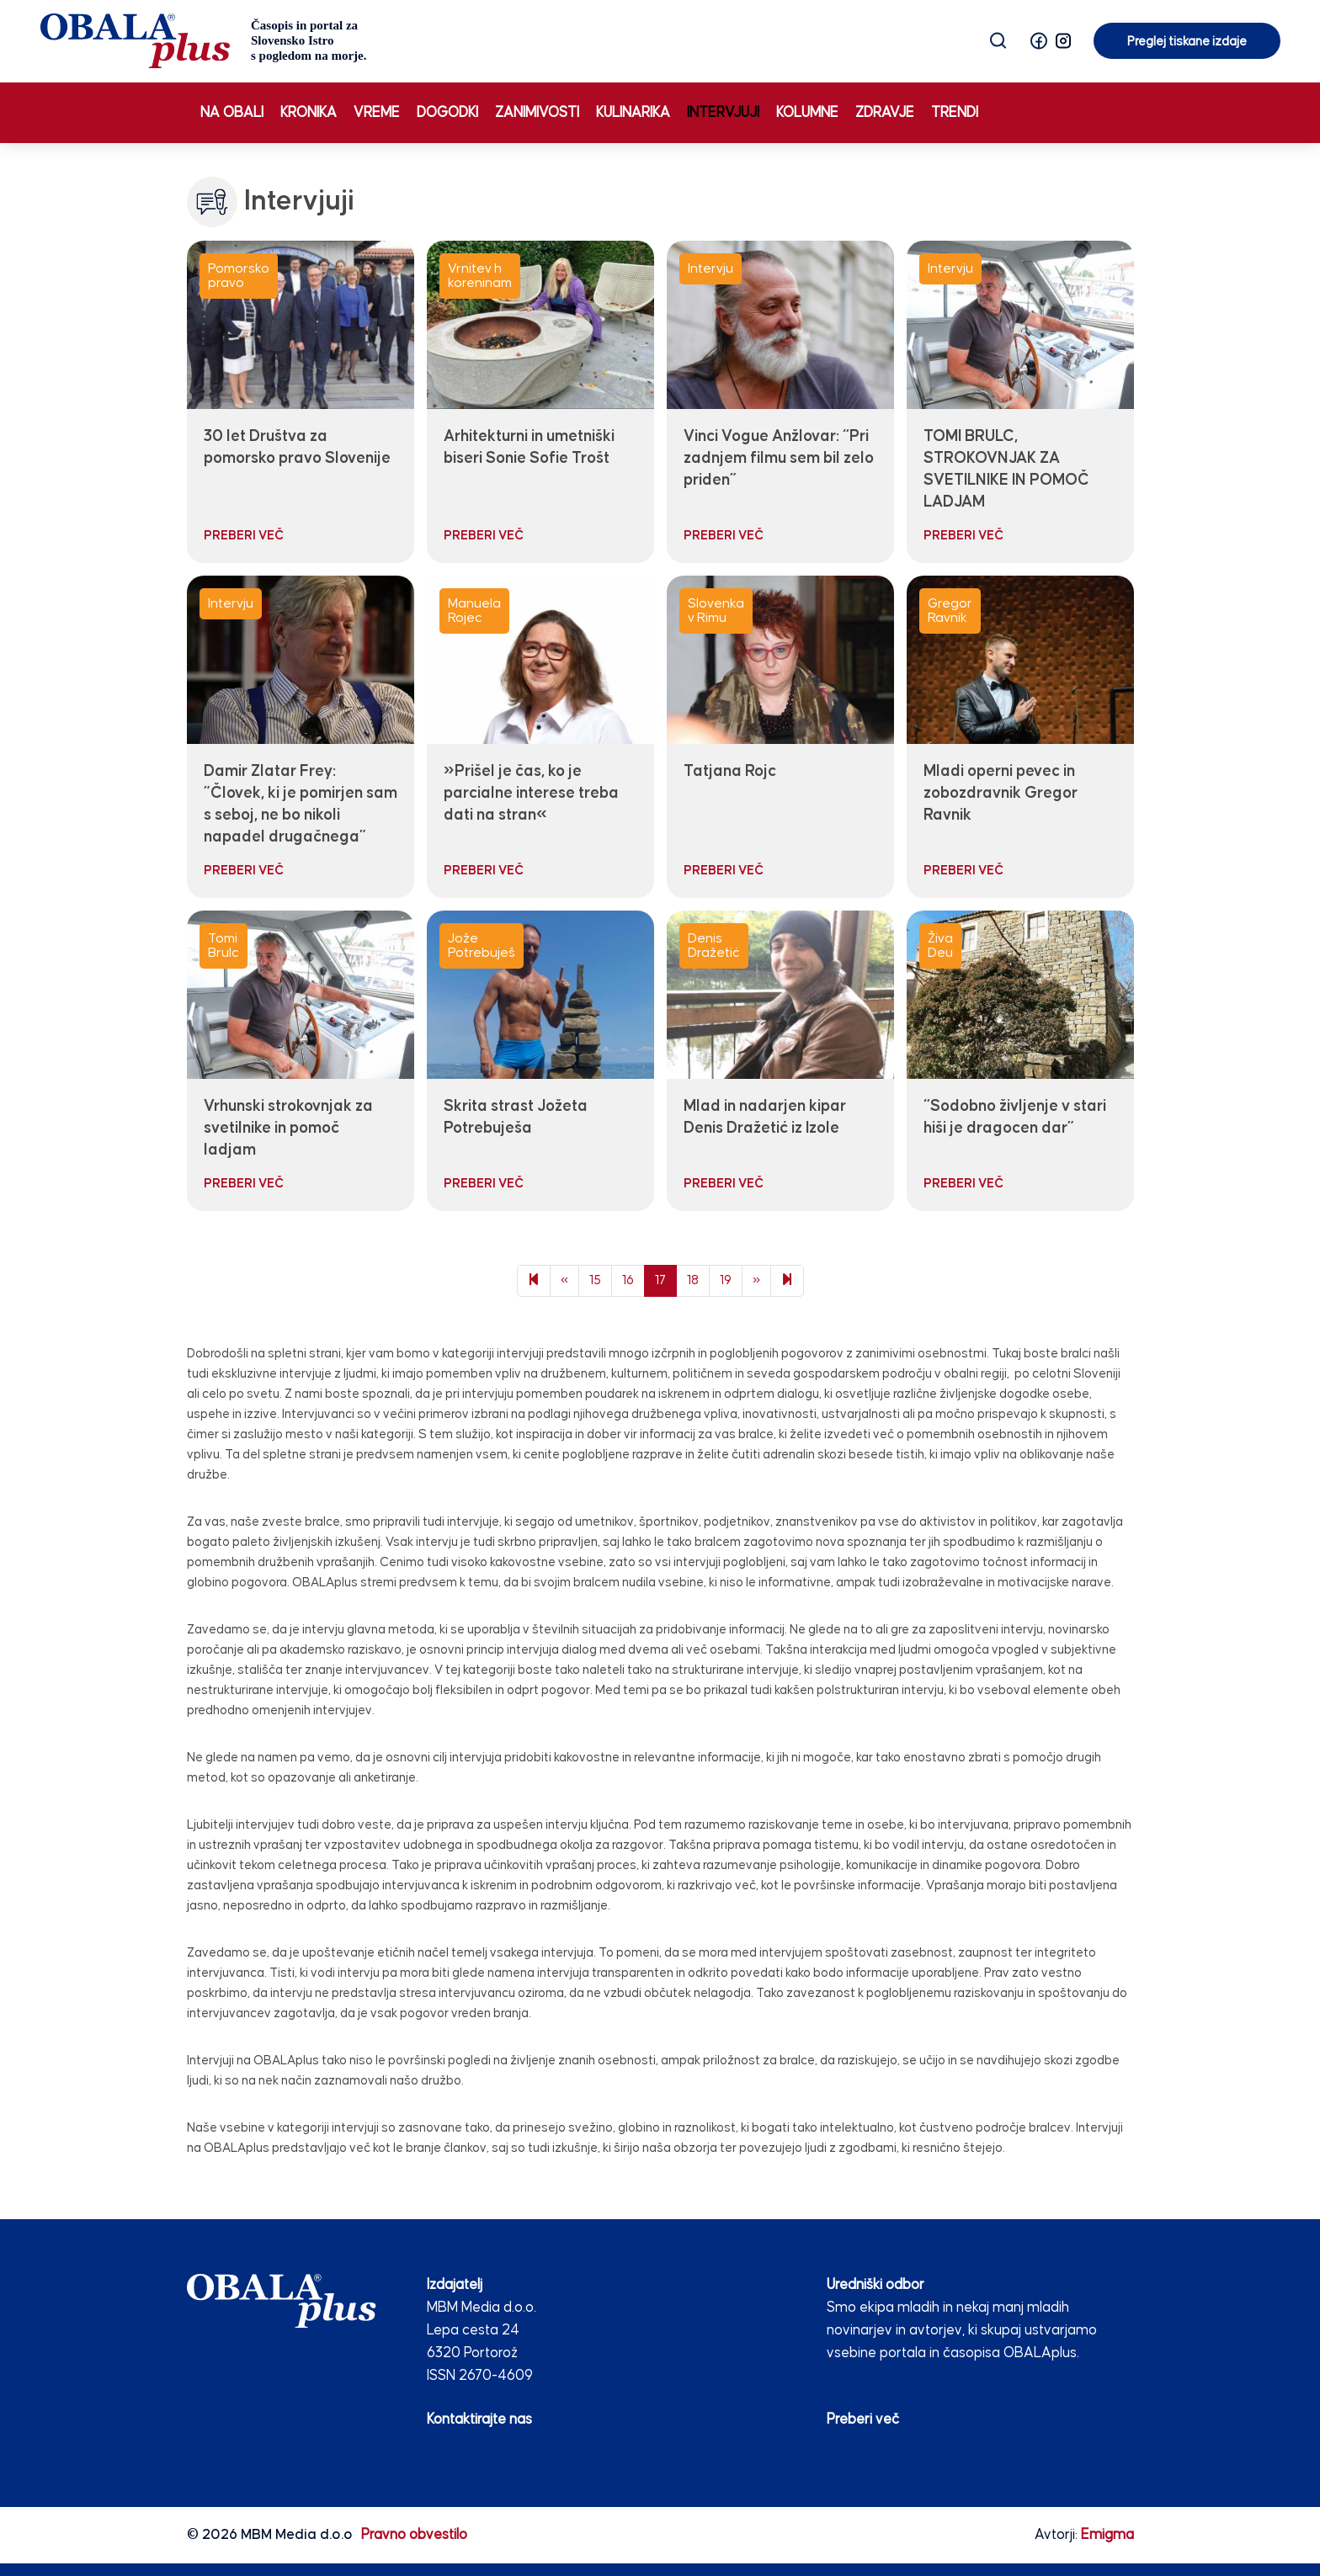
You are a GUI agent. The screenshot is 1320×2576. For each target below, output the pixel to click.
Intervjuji (723, 112)
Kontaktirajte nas (479, 2419)
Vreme (377, 112)
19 (726, 1280)
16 (628, 1280)
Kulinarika (633, 112)
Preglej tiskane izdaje (1187, 41)
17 (660, 1280)
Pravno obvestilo (414, 2534)
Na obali (231, 112)
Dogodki (447, 112)
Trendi (954, 112)
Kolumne (807, 112)
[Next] (787, 1281)
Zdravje (884, 112)
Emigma (1107, 2534)
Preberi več (863, 2419)
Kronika (308, 112)
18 (693, 1280)
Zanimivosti (537, 112)
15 (595, 1280)
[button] (1039, 40)
